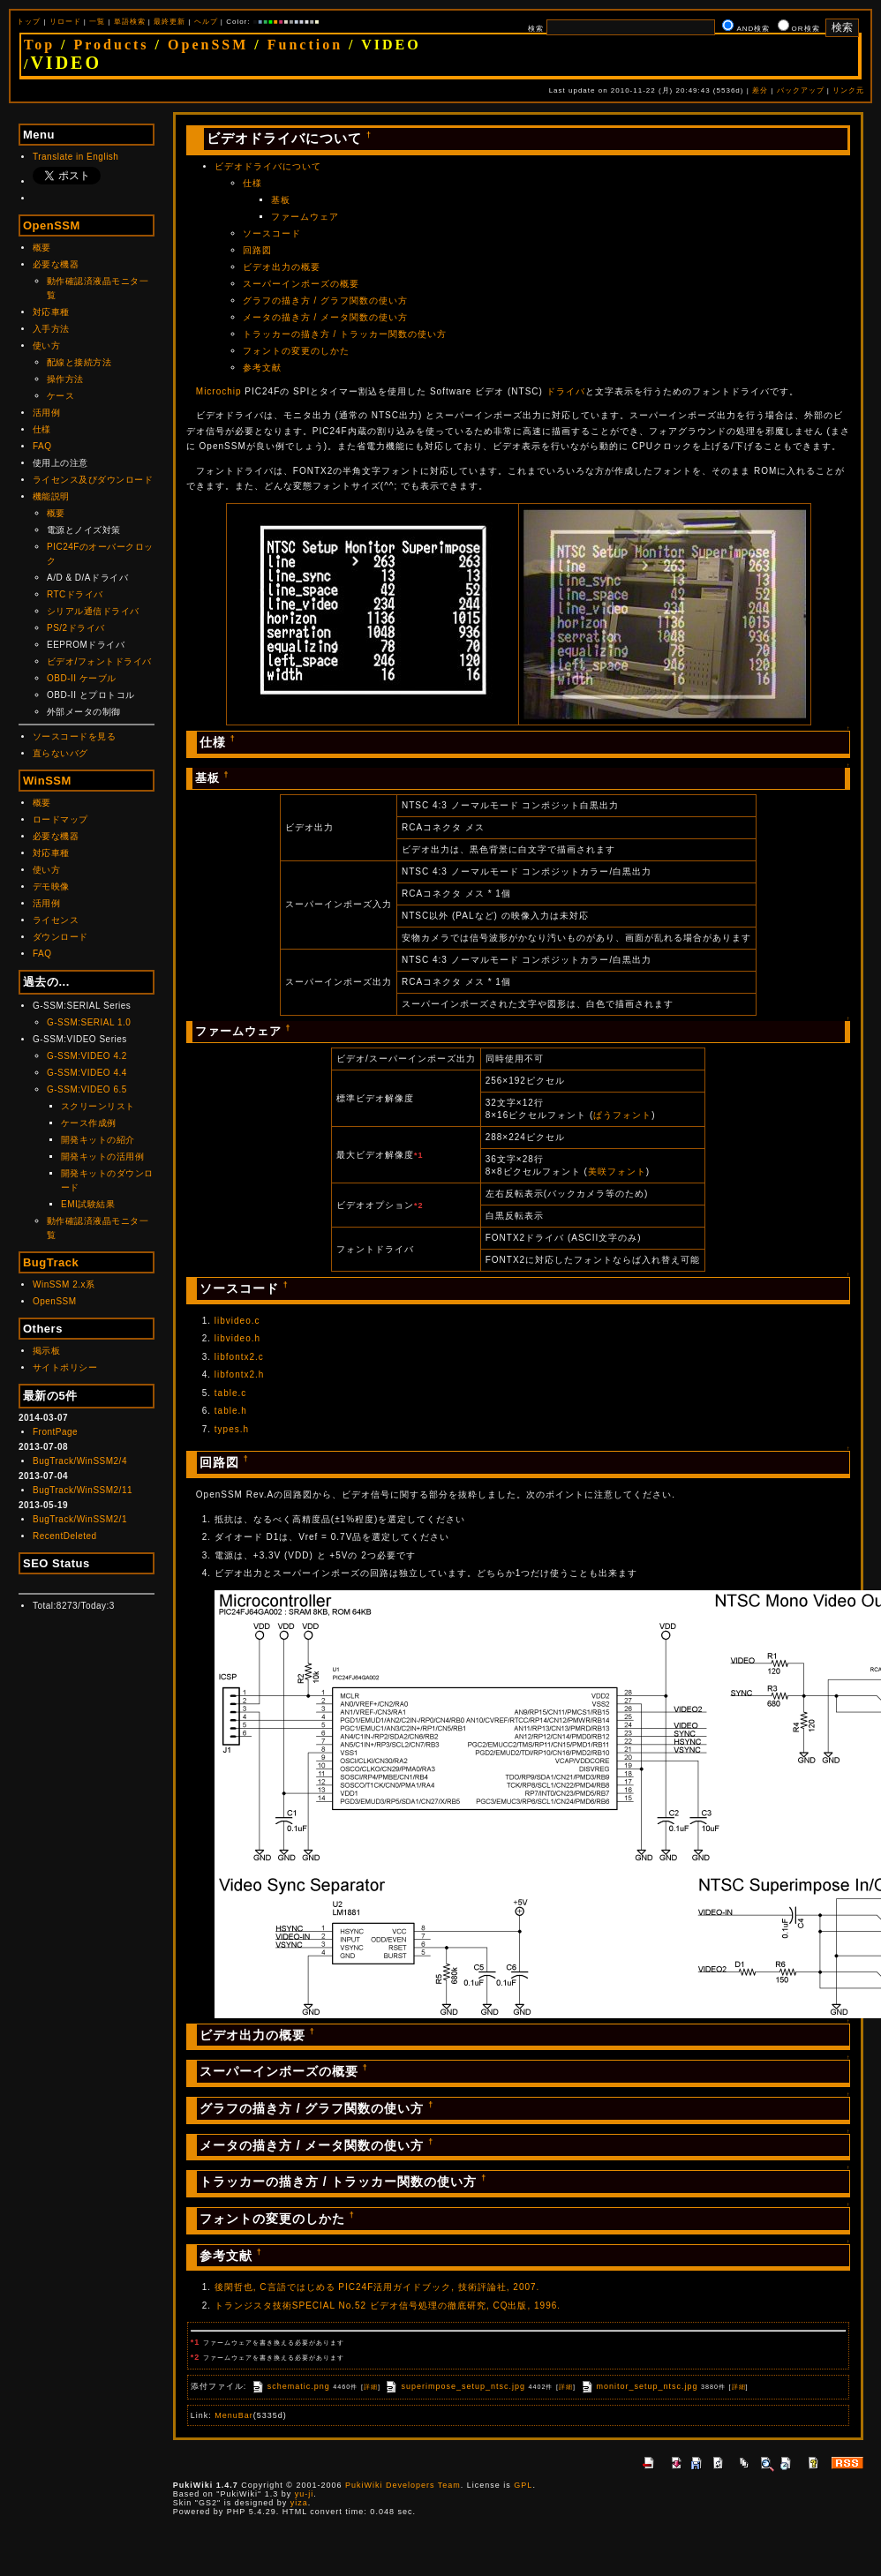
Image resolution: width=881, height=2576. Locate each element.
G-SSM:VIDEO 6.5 (87, 1089)
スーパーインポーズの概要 (301, 284)
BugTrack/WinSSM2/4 (80, 1461)
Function (305, 44)
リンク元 (848, 90)
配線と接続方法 (79, 362)
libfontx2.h (240, 1374)
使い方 (47, 345)
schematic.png (290, 2386)
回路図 (257, 250)
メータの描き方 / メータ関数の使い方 (325, 317)
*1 (419, 1155)
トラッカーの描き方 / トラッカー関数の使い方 (345, 334)
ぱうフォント (622, 1115)
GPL (523, 2485)
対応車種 (51, 312)
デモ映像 (51, 886)
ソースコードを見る (75, 736)
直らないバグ (60, 753)
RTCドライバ (75, 594)
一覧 (97, 22)
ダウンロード (60, 937)
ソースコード (272, 233)
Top (39, 44)
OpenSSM (208, 44)
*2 (419, 1205)
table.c (230, 1393)
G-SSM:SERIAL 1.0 (89, 1022)
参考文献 (262, 367)
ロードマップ (60, 819)
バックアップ (801, 90)
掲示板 (47, 1351)
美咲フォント (617, 1171)
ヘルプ (206, 22)
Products (111, 44)
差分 (760, 90)
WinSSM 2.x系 (64, 1284)
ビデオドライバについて (268, 166)
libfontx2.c (239, 1357)
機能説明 (51, 496)
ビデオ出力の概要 (281, 267)
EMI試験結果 (88, 1204)
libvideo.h (237, 1338)
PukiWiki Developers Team (403, 2485)
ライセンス (56, 920)
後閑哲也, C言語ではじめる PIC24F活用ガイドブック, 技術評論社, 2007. (377, 2287)
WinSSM (47, 780)
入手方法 (51, 329)
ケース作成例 (89, 1123)
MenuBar (234, 2415)
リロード (65, 22)
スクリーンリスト (98, 1106)
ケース (61, 396)
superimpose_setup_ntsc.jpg (454, 2386)
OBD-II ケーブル (82, 678)
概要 (42, 247)
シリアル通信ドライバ (93, 611)
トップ (29, 22)
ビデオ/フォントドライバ (99, 661)
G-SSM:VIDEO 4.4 (87, 1073)
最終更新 (169, 22)
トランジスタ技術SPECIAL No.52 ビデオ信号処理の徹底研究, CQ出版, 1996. (388, 2305)
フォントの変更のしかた (296, 351)
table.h (231, 1411)
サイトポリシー (65, 1367)
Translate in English (75, 156)
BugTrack (51, 1262)
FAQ (42, 446)
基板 (280, 200)
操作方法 (65, 379)
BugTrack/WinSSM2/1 (80, 1519)
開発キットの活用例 (103, 1156)
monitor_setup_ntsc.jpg (638, 2386)
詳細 (371, 2387)
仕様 (42, 429)
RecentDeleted (65, 1536)
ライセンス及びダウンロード (93, 479)
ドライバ (565, 391)
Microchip (219, 391)
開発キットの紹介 (98, 1140)
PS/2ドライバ (76, 628)
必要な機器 (56, 264)
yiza (299, 2502)
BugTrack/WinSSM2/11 (82, 1490)
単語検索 (130, 22)
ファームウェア (305, 217)
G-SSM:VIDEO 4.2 (87, 1056)
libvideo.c (237, 1321)
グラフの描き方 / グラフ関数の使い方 (325, 300)
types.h (232, 1429)
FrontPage (55, 1432)
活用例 (47, 412)
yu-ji (304, 2494)
